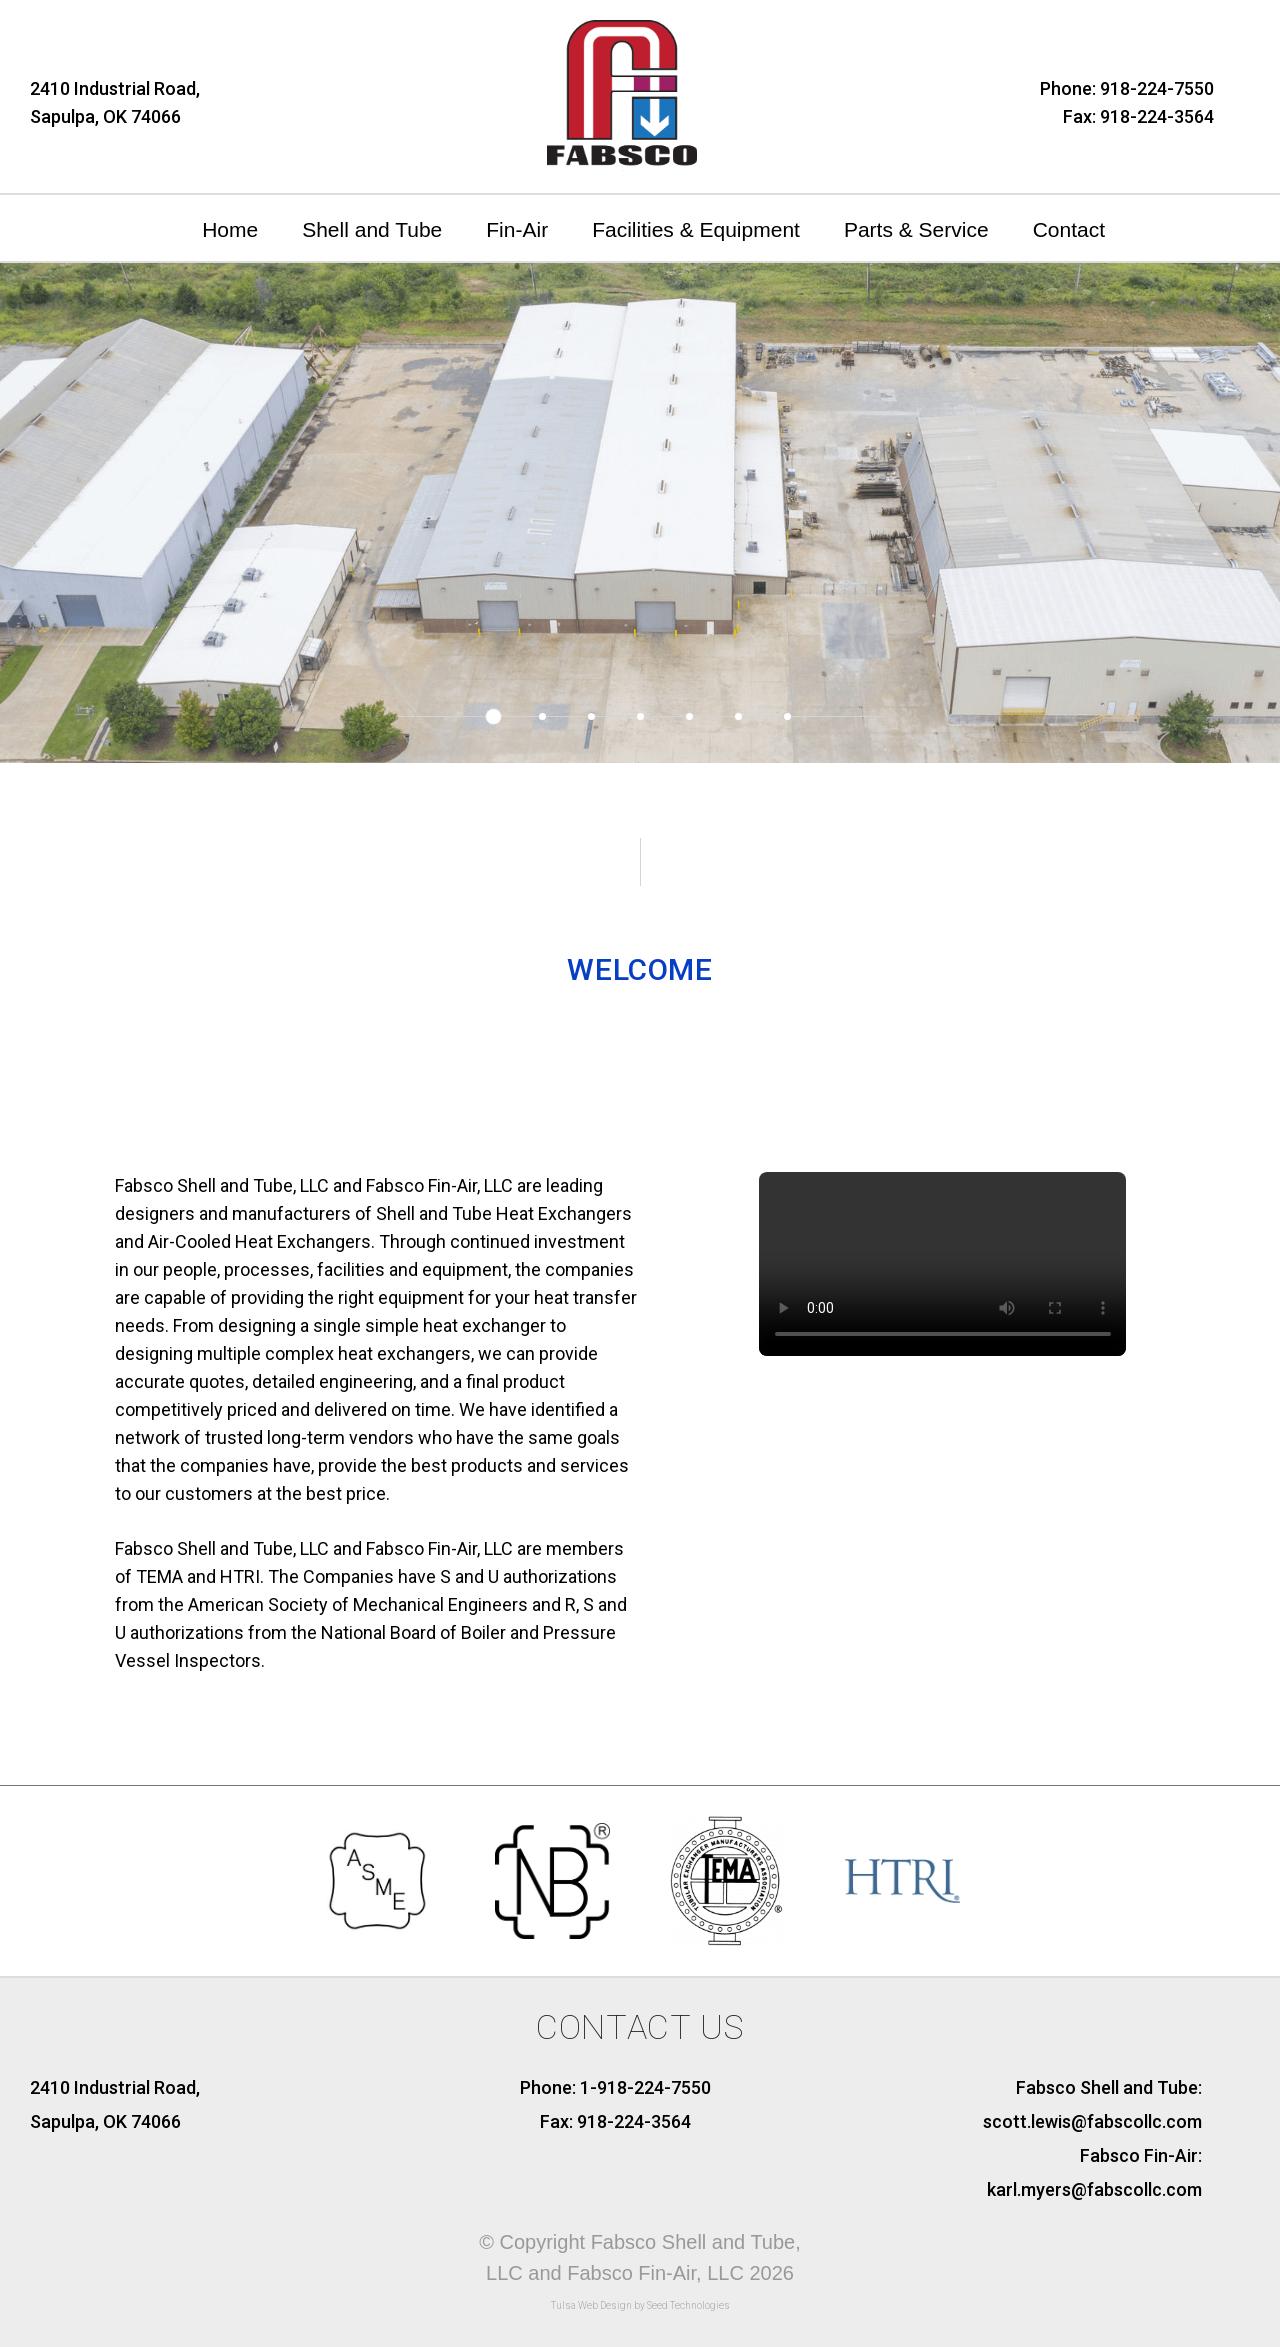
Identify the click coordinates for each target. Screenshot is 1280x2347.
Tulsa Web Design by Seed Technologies (640, 2305)
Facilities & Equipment (696, 229)
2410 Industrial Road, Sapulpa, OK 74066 (115, 2104)
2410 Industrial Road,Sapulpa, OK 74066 (115, 102)
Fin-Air (517, 229)
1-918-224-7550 (645, 2087)
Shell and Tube (372, 229)
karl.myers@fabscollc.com (1094, 2189)
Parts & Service (916, 229)
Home (230, 229)
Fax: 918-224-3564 (1138, 116)
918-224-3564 (634, 2121)
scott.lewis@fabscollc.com (1092, 2121)
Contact (1069, 229)
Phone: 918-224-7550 (1127, 88)
